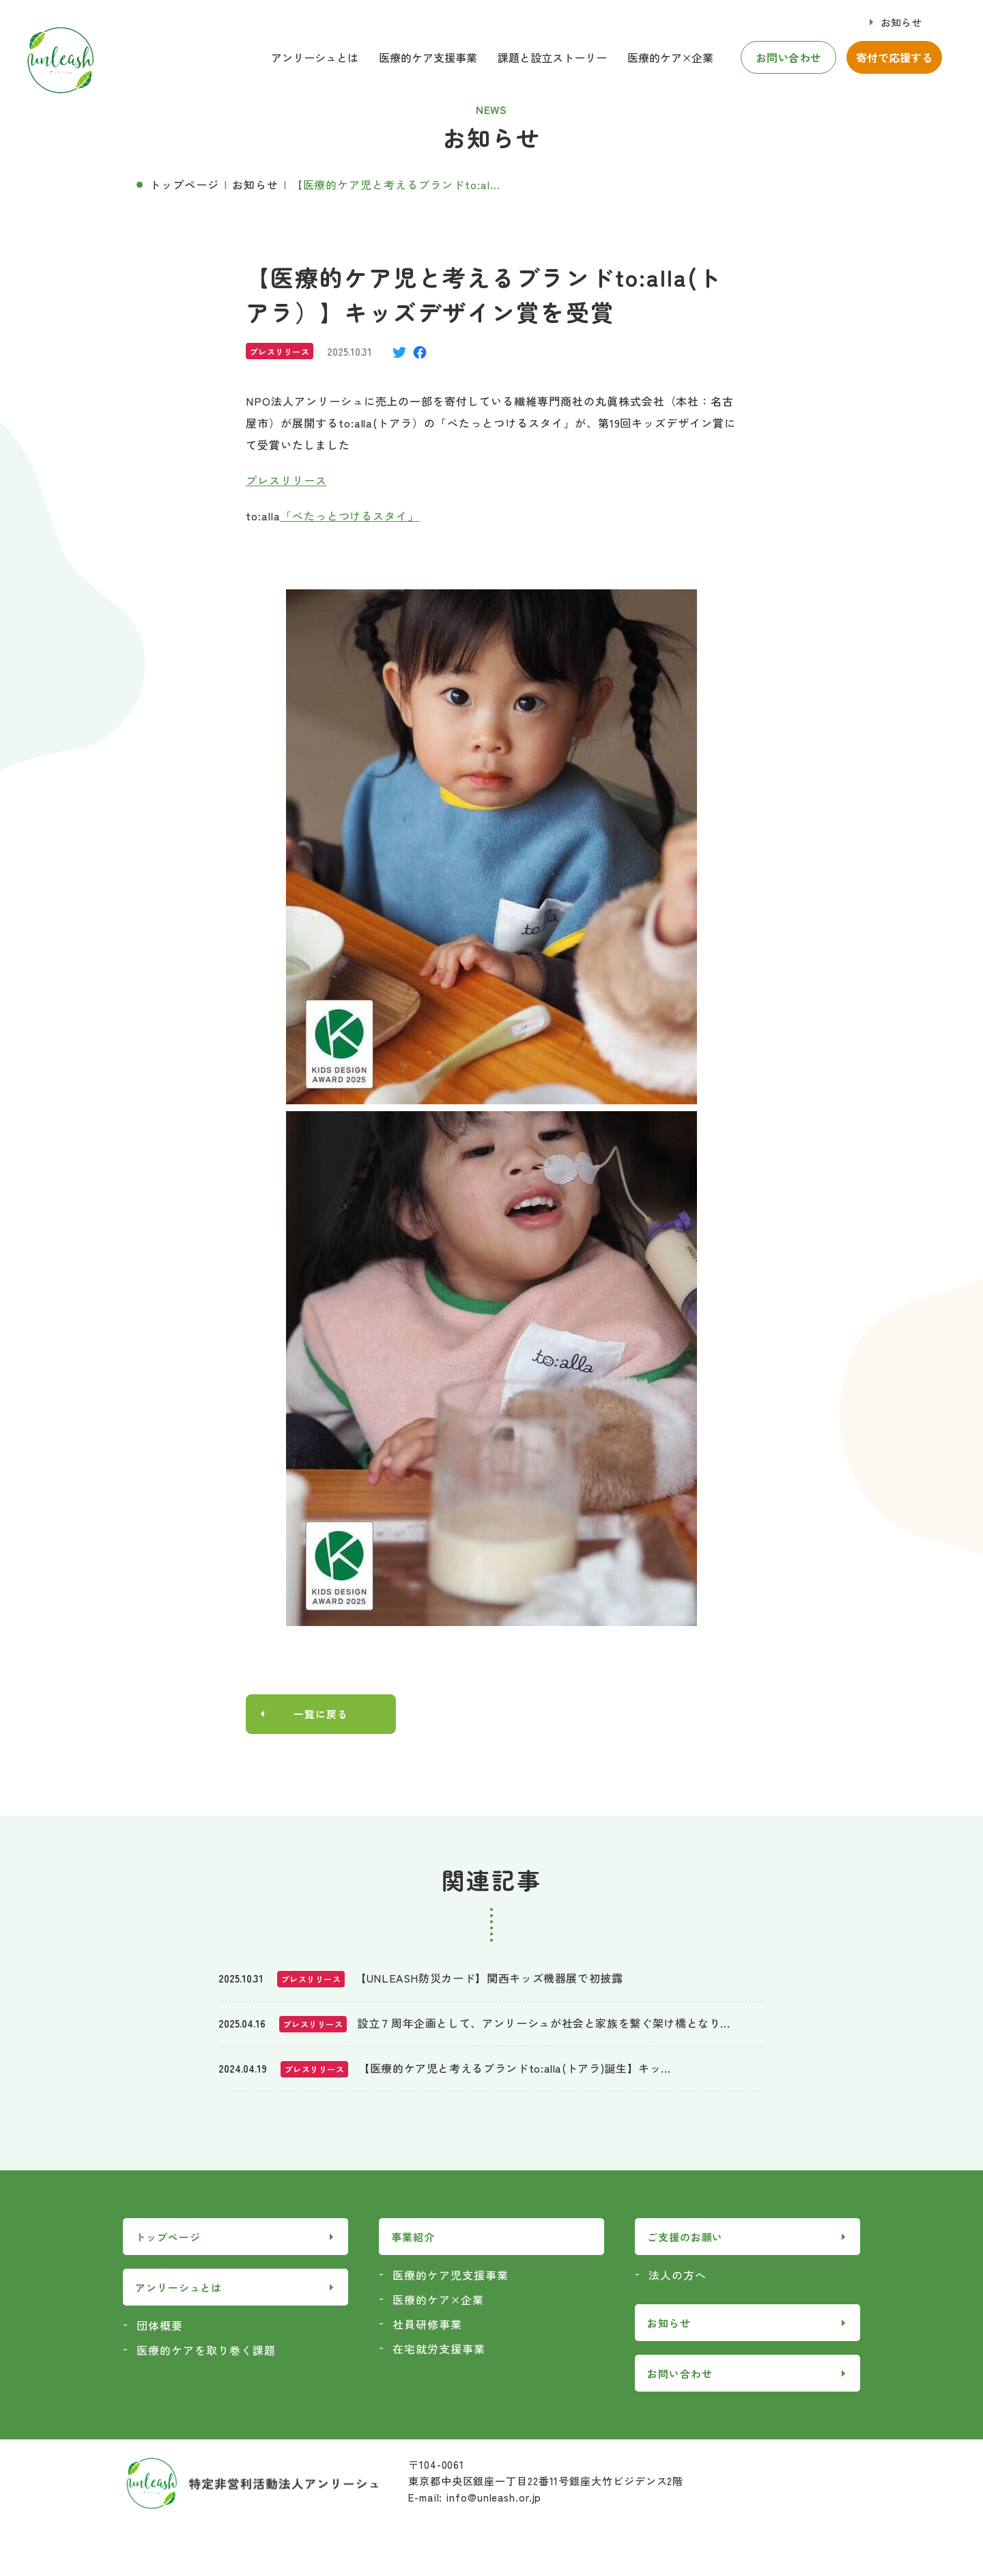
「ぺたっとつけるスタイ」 (350, 515)
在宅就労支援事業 (439, 2350)
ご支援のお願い (685, 2238)
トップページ (184, 184)
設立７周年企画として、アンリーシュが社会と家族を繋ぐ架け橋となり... (543, 2024)
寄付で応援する (894, 57)
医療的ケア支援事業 (428, 57)
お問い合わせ (788, 57)
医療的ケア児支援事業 (451, 2276)
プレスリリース (286, 480)
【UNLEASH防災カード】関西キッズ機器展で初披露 (489, 1979)
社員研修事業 (427, 2325)
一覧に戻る (321, 1715)
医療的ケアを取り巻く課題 (206, 2351)
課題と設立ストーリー (552, 57)
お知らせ (901, 22)
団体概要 (160, 2327)
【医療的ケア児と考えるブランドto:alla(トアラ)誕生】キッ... (514, 2069)
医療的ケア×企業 (670, 57)
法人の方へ (678, 2276)
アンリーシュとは (314, 57)
